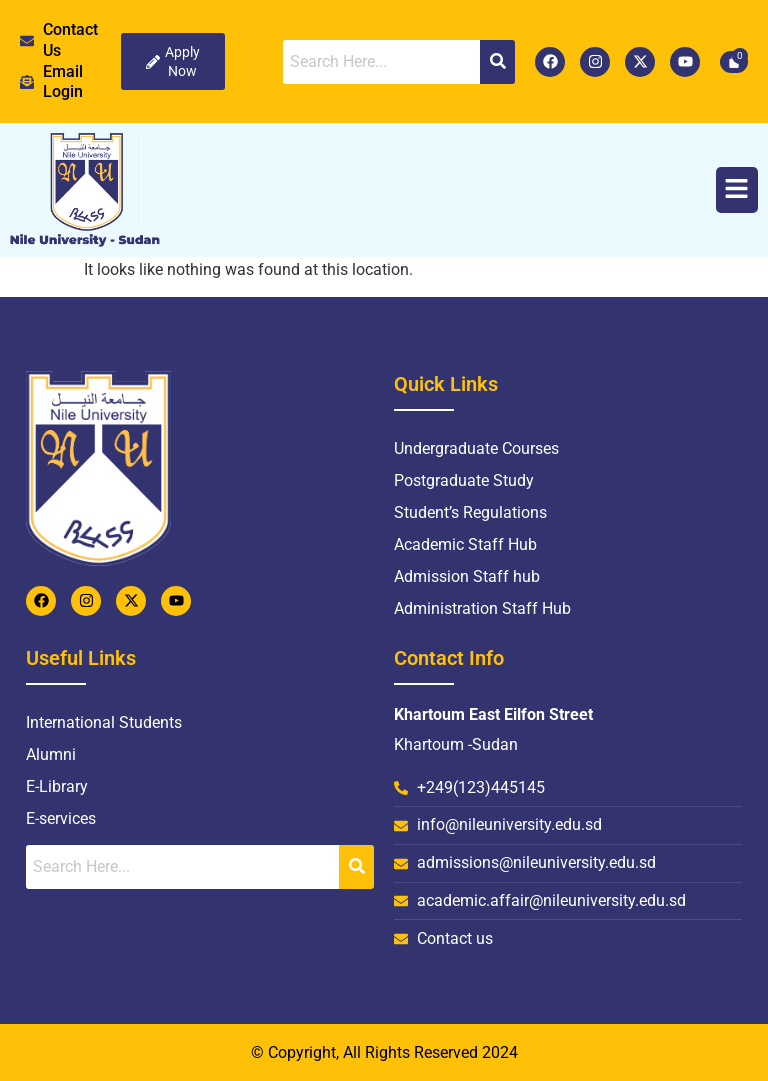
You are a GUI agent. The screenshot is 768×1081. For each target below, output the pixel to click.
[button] (737, 190)
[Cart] (734, 62)
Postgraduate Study (464, 480)
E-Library (57, 786)
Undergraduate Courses (476, 448)
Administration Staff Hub (482, 608)
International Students (104, 722)
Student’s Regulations (470, 512)
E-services (61, 818)
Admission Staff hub (467, 576)
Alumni (51, 754)
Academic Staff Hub (465, 544)
